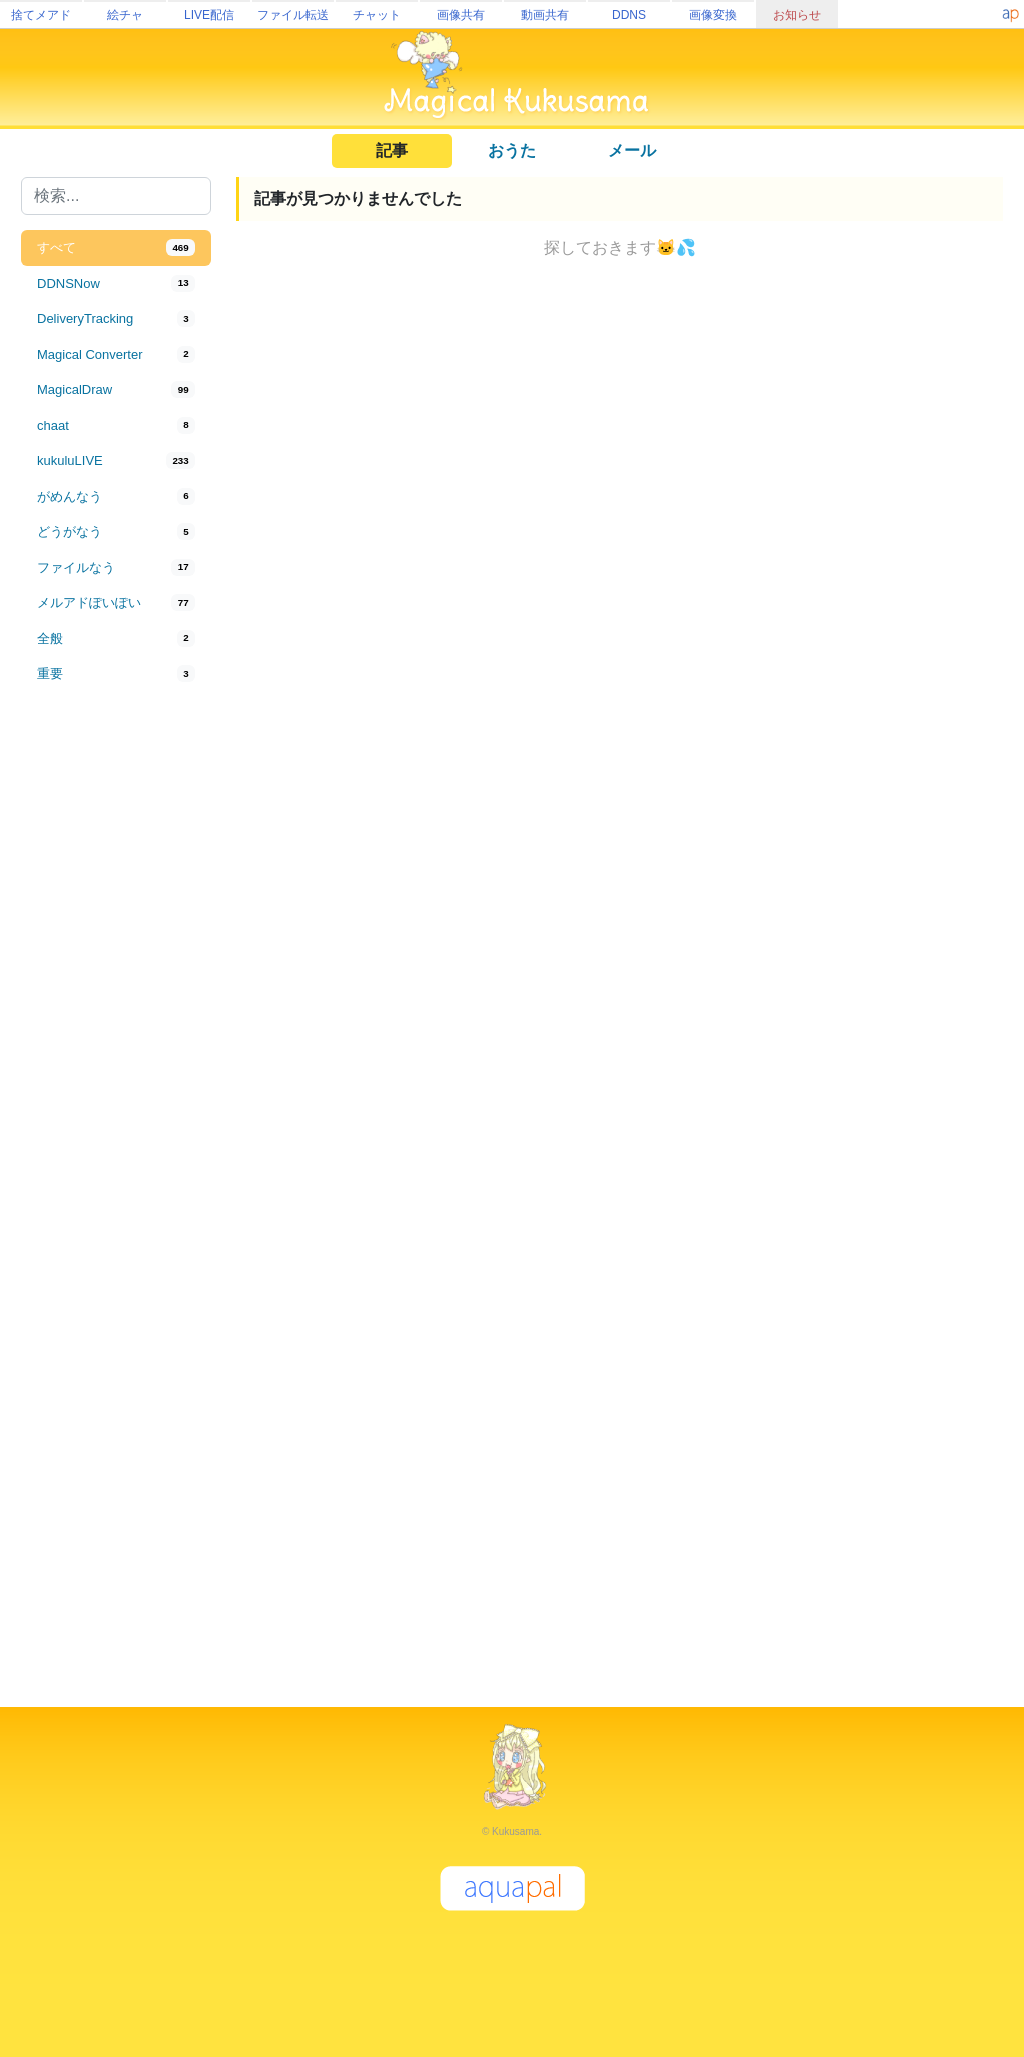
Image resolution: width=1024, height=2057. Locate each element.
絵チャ (125, 15)
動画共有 (545, 15)
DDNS (629, 15)
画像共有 (461, 15)
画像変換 (713, 15)
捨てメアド (41, 15)
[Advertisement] (116, 1022)
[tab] (116, 248)
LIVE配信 (209, 15)
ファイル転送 (293, 15)
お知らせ (797, 15)
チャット (377, 15)
